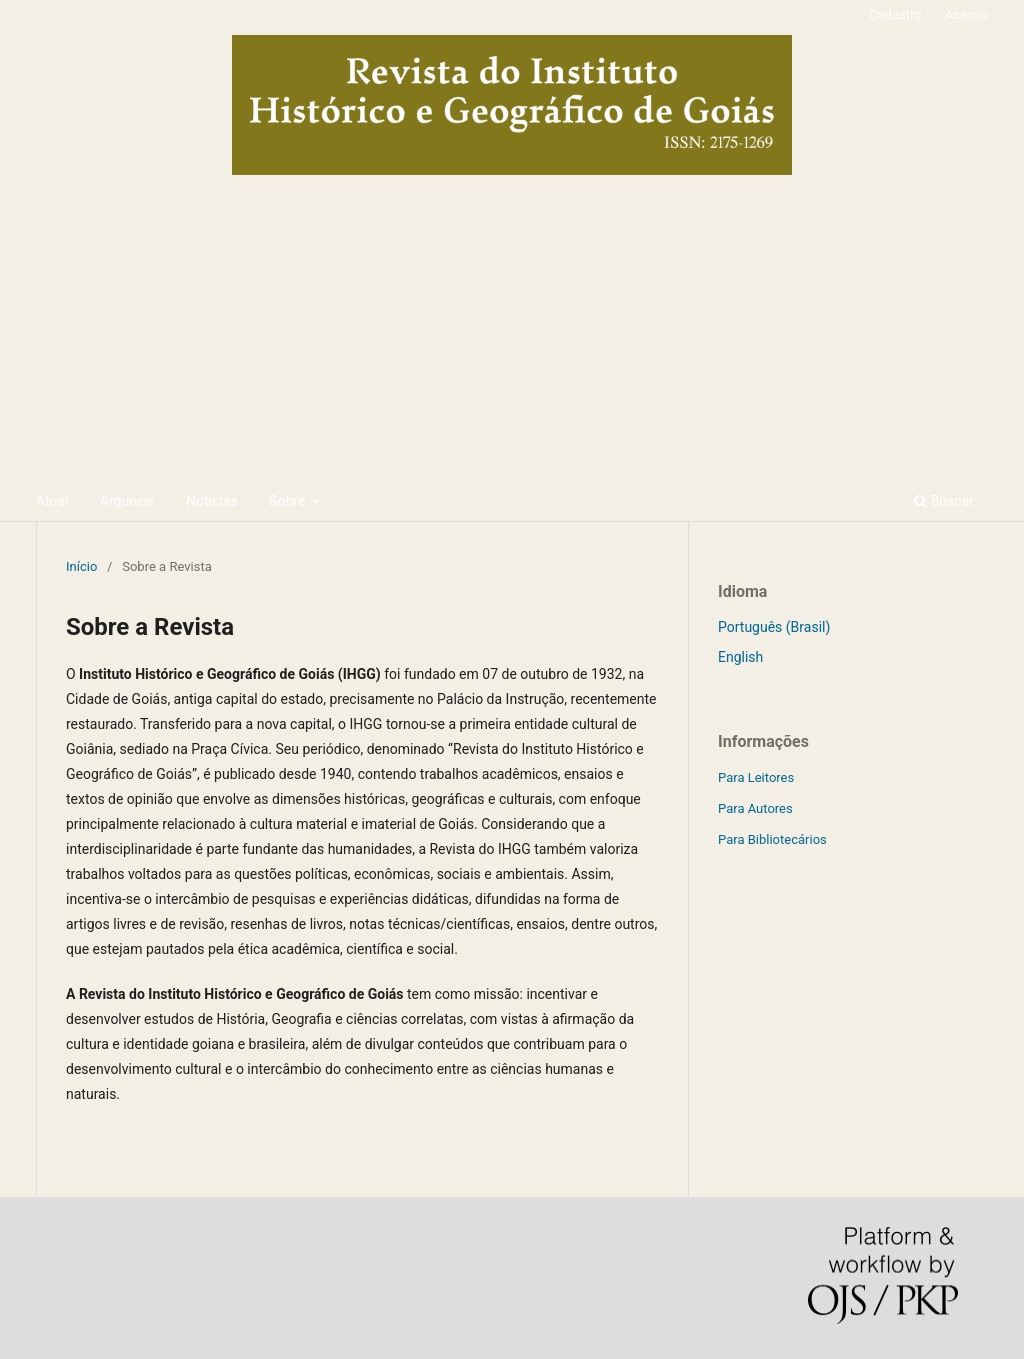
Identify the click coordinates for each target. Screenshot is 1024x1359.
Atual (52, 501)
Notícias (212, 501)
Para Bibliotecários (772, 839)
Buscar (944, 501)
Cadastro (895, 14)
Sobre (289, 501)
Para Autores (755, 808)
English (740, 657)
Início (81, 566)
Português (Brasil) (774, 627)
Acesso (966, 14)
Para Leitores (756, 777)
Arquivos (127, 501)
